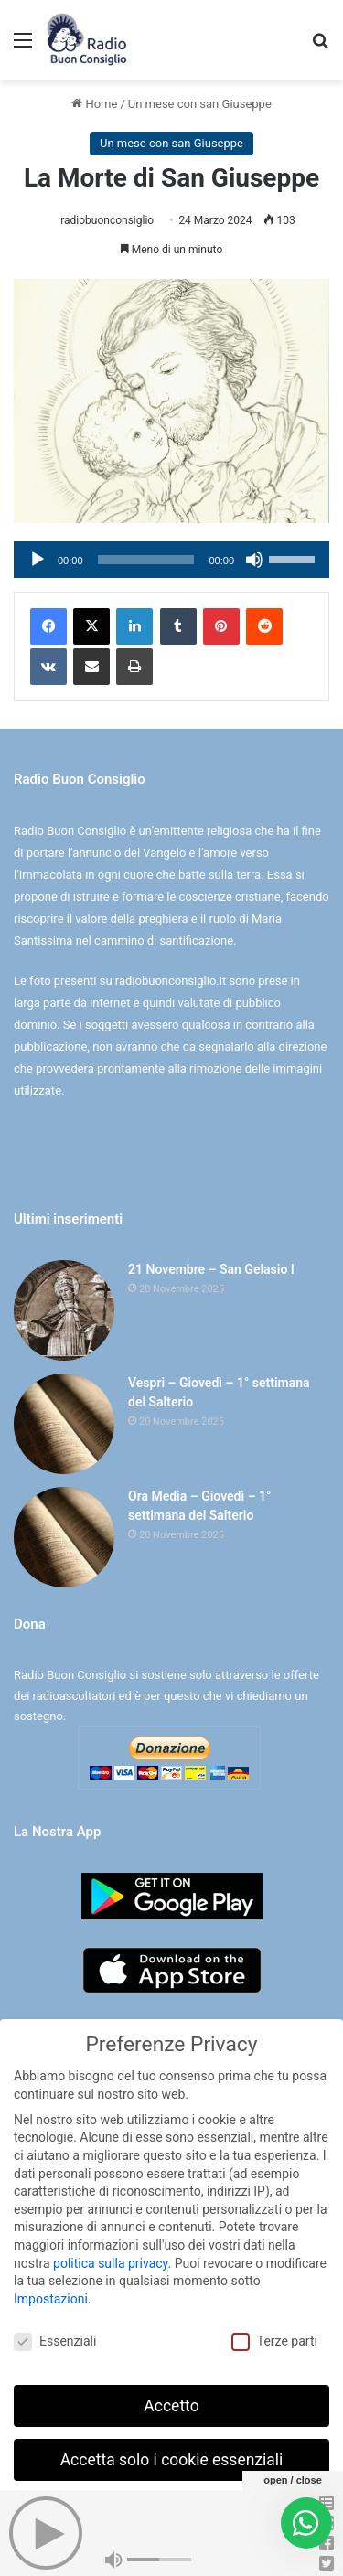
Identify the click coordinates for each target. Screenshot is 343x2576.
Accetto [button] (171, 2402)
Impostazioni (51, 2295)
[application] (171, 559)
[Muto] (254, 559)
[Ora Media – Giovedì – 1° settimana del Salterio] (64, 1537)
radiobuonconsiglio (107, 220)
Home (94, 104)
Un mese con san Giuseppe (200, 104)
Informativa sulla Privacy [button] (211, 2550)
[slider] (146, 559)
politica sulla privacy (110, 2259)
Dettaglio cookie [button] (115, 2550)
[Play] (37, 559)
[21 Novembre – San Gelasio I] (64, 1310)
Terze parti (274, 2337)
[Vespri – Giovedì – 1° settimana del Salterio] (64, 1424)
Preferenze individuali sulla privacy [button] (171, 2510)
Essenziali (55, 2337)
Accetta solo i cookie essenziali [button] (172, 2456)
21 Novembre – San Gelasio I (211, 1269)
